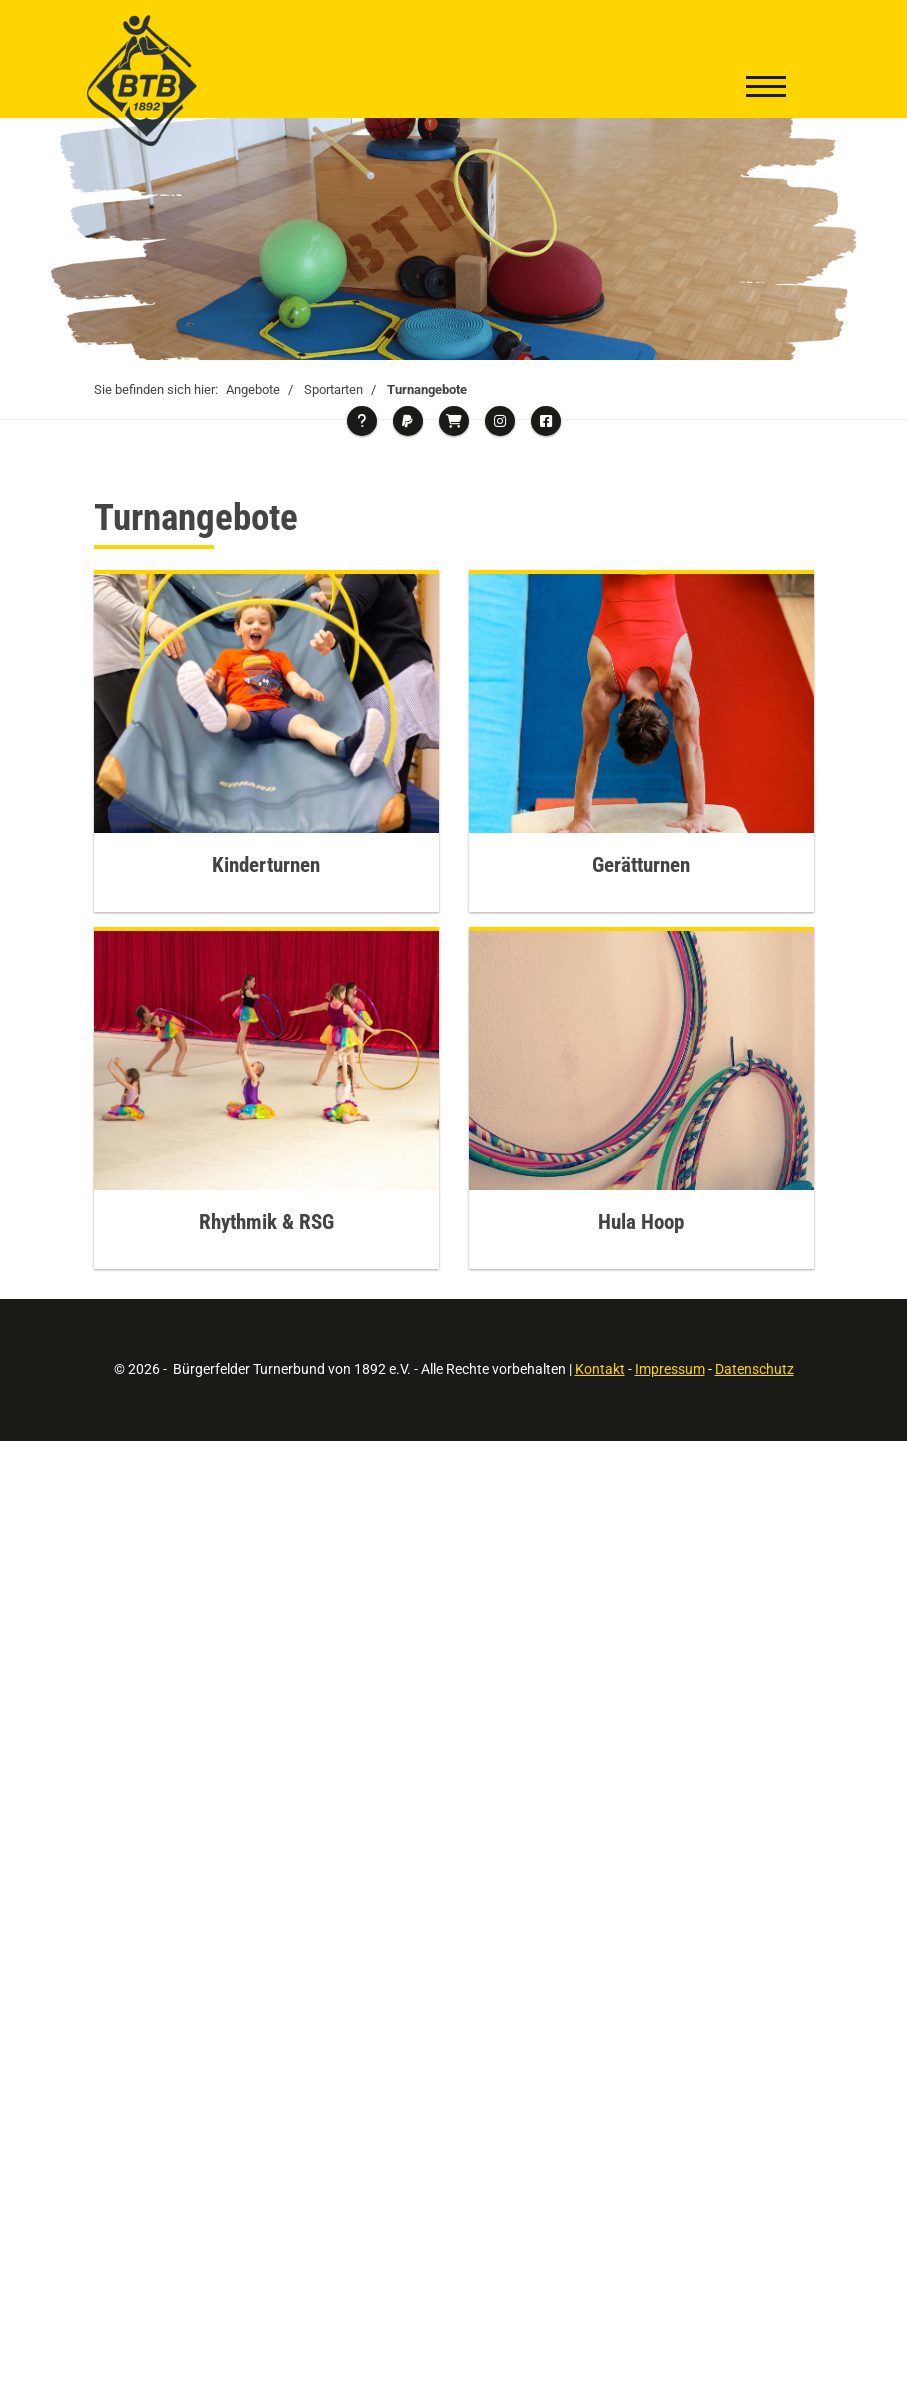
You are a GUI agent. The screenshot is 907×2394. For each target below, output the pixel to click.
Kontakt (600, 1369)
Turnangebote (427, 389)
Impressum (670, 1369)
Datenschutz (754, 1369)
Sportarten (333, 389)
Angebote (253, 389)
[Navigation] (765, 89)
